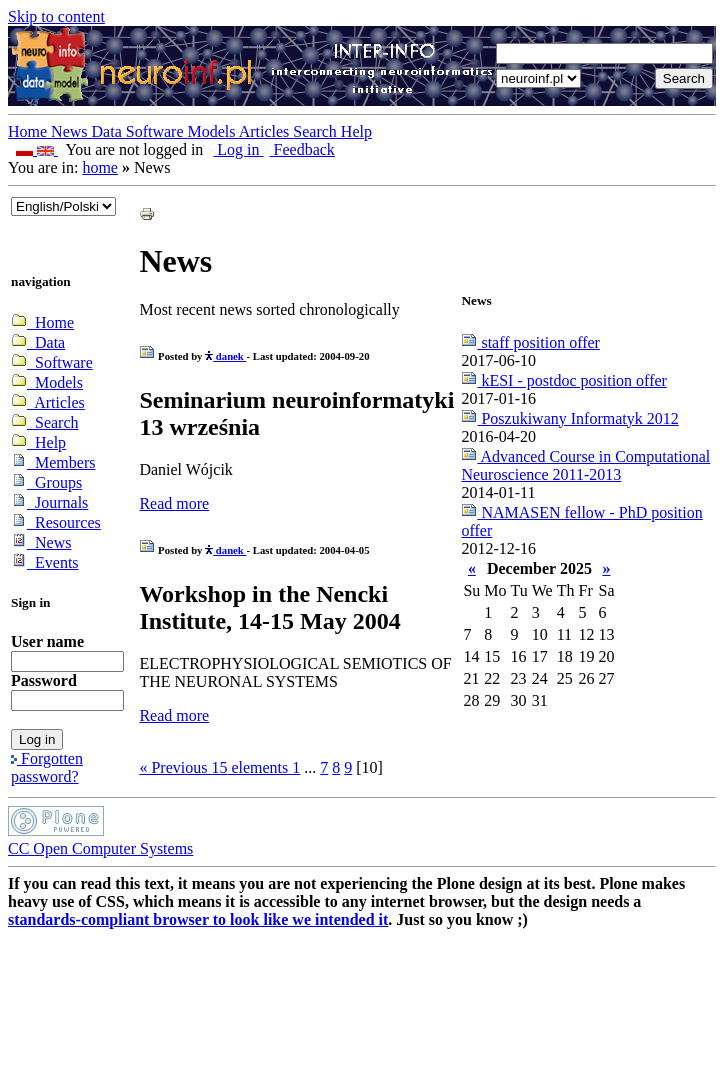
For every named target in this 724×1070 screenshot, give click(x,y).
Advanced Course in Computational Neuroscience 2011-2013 (585, 465)
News (71, 131)
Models (213, 131)
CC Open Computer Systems (100, 848)
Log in (235, 149)
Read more (174, 503)
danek (225, 356)
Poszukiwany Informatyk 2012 (569, 418)
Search (317, 131)
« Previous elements (215, 767)
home (100, 167)
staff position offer (530, 342)
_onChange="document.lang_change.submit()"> (63, 206)
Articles (266, 131)
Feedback (299, 149)
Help (356, 131)
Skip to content (56, 16)
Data (109, 131)
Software (157, 131)
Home (29, 131)
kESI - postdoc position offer (563, 380)
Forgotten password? (47, 767)
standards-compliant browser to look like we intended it (198, 919)
